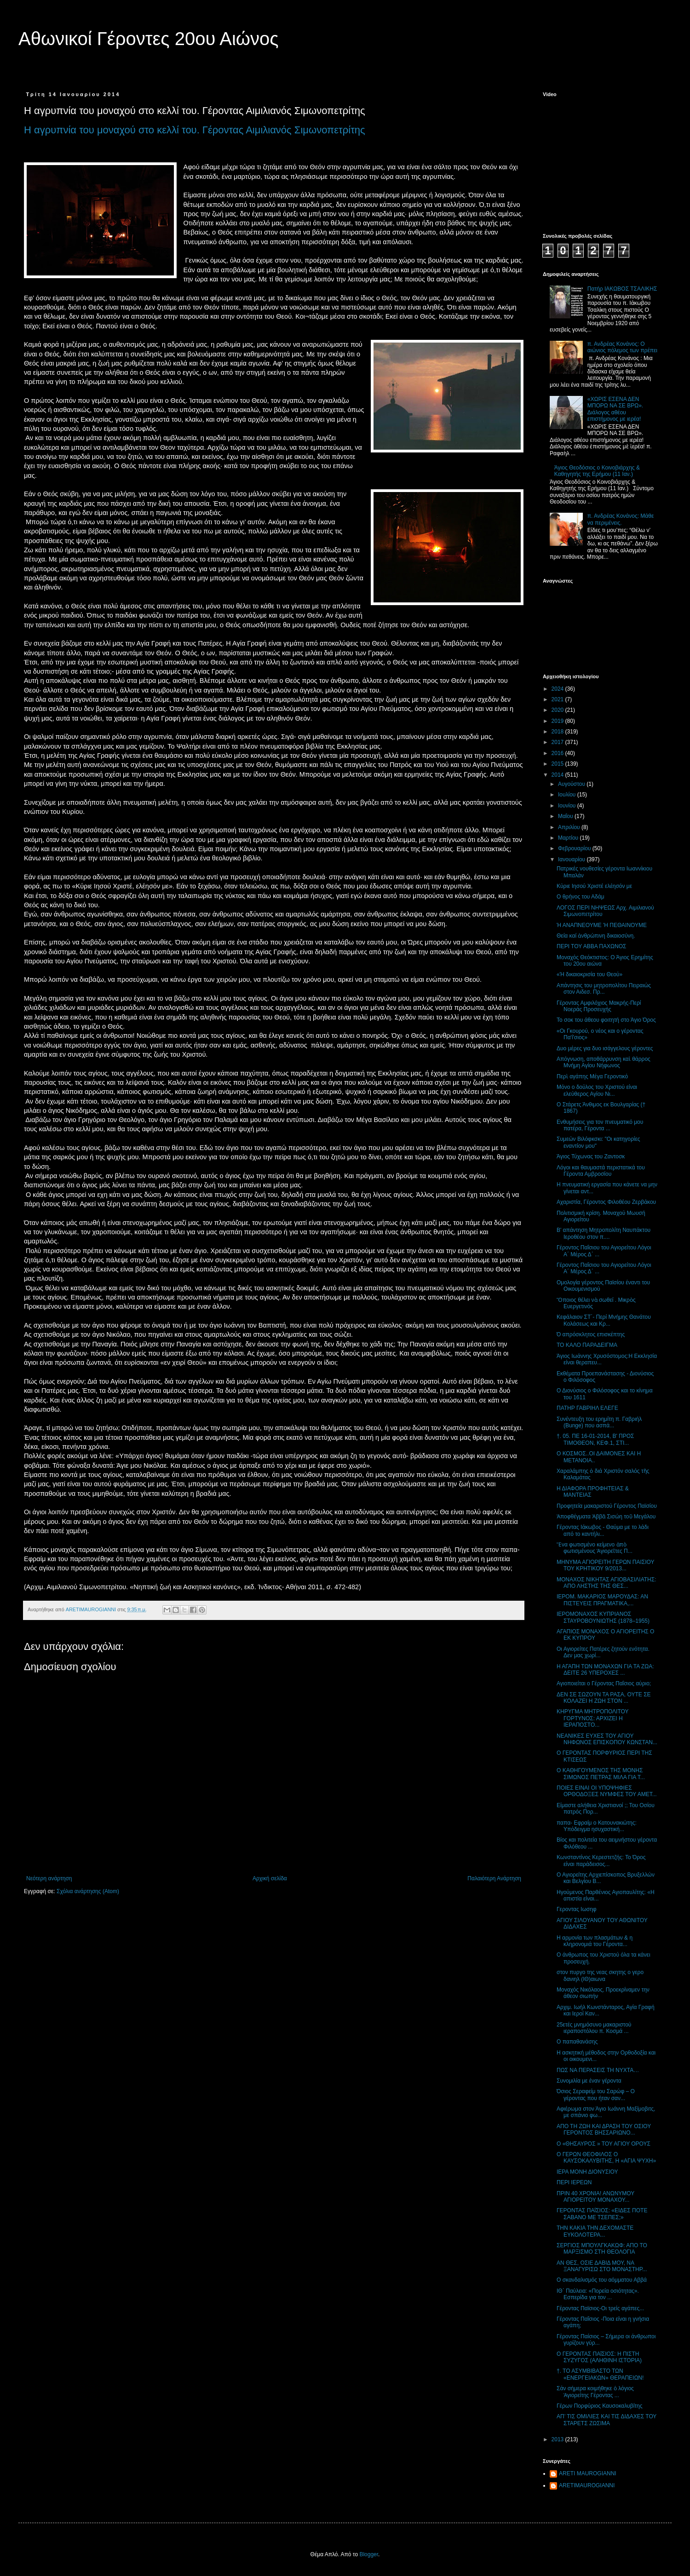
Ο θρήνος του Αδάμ (580, 896)
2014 (558, 775)
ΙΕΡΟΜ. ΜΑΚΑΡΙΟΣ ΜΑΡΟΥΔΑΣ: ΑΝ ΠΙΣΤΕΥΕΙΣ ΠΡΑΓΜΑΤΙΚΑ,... (602, 1599)
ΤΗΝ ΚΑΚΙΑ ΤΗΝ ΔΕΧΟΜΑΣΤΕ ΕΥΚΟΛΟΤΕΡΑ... (595, 2231)
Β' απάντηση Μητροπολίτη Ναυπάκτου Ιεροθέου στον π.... (603, 1233)
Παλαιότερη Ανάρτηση (494, 1878)
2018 (558, 731)
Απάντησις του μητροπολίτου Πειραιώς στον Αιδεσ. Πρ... (604, 988)
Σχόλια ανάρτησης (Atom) (88, 1891)
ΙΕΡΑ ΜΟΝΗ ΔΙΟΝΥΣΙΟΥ (587, 2172)
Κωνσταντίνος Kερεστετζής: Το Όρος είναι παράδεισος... (601, 1860)
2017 (558, 742)
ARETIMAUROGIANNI (587, 2485)
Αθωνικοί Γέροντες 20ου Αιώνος (148, 39)
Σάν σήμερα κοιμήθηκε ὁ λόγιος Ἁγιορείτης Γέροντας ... (595, 2391)
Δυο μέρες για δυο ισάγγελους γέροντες (605, 1048)
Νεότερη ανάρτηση (49, 1878)
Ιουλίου (567, 794)
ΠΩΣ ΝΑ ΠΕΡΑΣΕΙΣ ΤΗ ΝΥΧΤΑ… (598, 2070)
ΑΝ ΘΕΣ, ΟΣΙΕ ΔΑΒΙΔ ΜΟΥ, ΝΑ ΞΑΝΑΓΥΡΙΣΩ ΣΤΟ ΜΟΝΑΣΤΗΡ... (602, 2266)
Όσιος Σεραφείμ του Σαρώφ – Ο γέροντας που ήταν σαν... (596, 2094)
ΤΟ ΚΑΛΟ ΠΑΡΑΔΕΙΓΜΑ (587, 1345)
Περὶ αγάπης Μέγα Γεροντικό (592, 1076)
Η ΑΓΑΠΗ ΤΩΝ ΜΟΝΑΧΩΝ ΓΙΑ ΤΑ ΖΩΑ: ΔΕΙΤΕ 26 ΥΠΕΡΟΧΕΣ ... (605, 1669)
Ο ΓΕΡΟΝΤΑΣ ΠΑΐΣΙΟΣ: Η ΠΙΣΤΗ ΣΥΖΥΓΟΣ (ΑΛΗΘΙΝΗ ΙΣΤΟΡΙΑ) (599, 2357)
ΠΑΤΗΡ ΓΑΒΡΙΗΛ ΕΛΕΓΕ (587, 1408)
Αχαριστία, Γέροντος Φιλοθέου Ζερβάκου (606, 1202)
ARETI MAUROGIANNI (587, 2473)
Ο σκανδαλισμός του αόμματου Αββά (602, 2280)
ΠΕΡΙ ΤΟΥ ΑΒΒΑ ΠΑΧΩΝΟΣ (591, 946)
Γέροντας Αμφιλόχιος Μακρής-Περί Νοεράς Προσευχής (599, 1006)
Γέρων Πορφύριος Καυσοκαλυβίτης (600, 2406)
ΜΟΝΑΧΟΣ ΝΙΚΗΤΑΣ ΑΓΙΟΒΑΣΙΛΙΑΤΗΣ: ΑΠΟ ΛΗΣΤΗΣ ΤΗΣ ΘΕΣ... (606, 1582)
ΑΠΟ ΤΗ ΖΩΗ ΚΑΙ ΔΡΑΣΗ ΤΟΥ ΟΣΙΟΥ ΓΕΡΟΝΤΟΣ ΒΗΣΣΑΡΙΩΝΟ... (604, 2129)
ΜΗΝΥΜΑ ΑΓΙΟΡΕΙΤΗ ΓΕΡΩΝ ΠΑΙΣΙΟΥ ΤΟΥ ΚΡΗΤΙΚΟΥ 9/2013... (605, 1565)
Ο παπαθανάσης (577, 2041)
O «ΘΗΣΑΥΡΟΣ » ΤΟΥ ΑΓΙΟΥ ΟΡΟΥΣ (603, 2144)
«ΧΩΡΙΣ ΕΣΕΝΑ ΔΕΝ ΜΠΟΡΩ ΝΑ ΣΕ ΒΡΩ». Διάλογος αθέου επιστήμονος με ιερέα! (615, 409)
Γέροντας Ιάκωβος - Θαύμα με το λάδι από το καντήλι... (603, 1530)
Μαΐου (566, 816)
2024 (558, 689)
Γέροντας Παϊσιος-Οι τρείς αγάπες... (600, 2308)
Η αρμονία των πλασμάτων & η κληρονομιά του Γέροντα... (594, 1941)
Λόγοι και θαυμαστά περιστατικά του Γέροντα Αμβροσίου (601, 1170)
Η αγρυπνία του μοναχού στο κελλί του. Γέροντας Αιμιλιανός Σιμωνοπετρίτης (194, 130)
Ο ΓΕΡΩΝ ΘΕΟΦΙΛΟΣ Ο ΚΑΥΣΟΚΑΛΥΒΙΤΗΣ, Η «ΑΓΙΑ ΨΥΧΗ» (606, 2157)
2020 (558, 710)
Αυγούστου (572, 784)
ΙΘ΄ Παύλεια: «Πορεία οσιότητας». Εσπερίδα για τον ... (598, 2294)
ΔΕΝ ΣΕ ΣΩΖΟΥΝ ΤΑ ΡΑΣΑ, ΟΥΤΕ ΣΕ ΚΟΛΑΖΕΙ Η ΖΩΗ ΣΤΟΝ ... (604, 1697)
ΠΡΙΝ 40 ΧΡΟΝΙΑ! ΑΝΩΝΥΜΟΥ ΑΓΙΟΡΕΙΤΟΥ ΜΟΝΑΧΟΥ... (595, 2196)
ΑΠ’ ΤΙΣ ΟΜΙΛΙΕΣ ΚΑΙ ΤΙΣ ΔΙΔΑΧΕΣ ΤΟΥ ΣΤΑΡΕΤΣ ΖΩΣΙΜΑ (606, 2419)
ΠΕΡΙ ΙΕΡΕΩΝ (574, 2182)
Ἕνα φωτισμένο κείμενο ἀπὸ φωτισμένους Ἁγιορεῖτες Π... (594, 1547)
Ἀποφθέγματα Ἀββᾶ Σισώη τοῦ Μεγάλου (606, 1516)
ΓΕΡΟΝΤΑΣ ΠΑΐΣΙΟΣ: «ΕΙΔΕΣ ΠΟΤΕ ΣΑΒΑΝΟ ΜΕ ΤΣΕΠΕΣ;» (602, 2213)
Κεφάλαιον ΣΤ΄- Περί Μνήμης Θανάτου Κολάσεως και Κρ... (604, 1320)
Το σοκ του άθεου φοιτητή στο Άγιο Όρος (606, 1020)
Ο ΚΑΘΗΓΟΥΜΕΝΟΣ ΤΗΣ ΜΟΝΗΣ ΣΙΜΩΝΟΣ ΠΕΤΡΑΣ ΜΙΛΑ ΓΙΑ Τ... (601, 1773)
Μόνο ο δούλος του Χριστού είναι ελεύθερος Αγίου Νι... (597, 1090)
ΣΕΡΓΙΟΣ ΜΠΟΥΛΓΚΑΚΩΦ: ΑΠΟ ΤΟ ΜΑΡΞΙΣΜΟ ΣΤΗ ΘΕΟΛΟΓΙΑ (602, 2248)
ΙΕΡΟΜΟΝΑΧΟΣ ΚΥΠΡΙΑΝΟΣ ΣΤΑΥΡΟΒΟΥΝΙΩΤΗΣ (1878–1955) (603, 1617)
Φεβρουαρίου (575, 848)
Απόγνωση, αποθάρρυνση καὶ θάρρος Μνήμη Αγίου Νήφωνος (603, 1062)
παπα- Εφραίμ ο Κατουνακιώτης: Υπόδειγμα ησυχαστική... (597, 1826)
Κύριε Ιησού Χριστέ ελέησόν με (594, 886)
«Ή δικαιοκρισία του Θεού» (589, 974)
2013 (558, 2439)
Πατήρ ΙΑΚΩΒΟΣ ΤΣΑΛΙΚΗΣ (622, 289)
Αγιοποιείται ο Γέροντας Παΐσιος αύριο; (604, 1683)
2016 (558, 753)
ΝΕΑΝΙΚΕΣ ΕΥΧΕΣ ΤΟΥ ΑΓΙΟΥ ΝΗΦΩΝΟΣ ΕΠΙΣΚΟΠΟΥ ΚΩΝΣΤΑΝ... (607, 1739)
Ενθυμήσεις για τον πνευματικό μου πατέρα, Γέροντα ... (600, 1125)
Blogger (368, 2554)
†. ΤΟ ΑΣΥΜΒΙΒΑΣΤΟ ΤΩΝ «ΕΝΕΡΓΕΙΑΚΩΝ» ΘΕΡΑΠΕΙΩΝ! (600, 2374)
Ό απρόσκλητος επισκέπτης (591, 1334)
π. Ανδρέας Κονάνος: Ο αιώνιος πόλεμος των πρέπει (622, 347)
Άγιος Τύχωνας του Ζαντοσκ (591, 1156)
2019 (558, 721)
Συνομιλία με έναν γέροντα (589, 2081)
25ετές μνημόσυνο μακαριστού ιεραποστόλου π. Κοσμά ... (594, 2027)
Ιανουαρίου (572, 859)
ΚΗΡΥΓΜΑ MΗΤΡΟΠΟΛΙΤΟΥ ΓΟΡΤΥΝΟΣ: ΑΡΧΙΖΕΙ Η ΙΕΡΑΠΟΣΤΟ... (592, 1718)
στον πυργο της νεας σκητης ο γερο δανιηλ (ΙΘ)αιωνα (600, 1975)
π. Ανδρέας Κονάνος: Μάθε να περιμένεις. (620, 519)
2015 (558, 764)
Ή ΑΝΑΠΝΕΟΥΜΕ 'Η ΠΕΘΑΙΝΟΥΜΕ (602, 925)
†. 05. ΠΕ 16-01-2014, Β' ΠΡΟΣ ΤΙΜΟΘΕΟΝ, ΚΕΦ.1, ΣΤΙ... (595, 1439)
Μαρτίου (569, 838)
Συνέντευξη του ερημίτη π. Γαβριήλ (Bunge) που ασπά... (599, 1422)
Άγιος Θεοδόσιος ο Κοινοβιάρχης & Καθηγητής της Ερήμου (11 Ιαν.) (597, 470)
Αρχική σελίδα (270, 1878)
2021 (558, 699)
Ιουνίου (567, 805)
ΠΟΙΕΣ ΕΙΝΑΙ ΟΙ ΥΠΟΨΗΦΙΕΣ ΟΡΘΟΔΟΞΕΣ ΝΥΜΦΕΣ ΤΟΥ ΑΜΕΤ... (607, 1791)
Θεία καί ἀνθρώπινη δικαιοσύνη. (596, 936)
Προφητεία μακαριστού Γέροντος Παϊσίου (607, 1506)
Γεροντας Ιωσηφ (577, 1909)
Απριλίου (569, 827)
